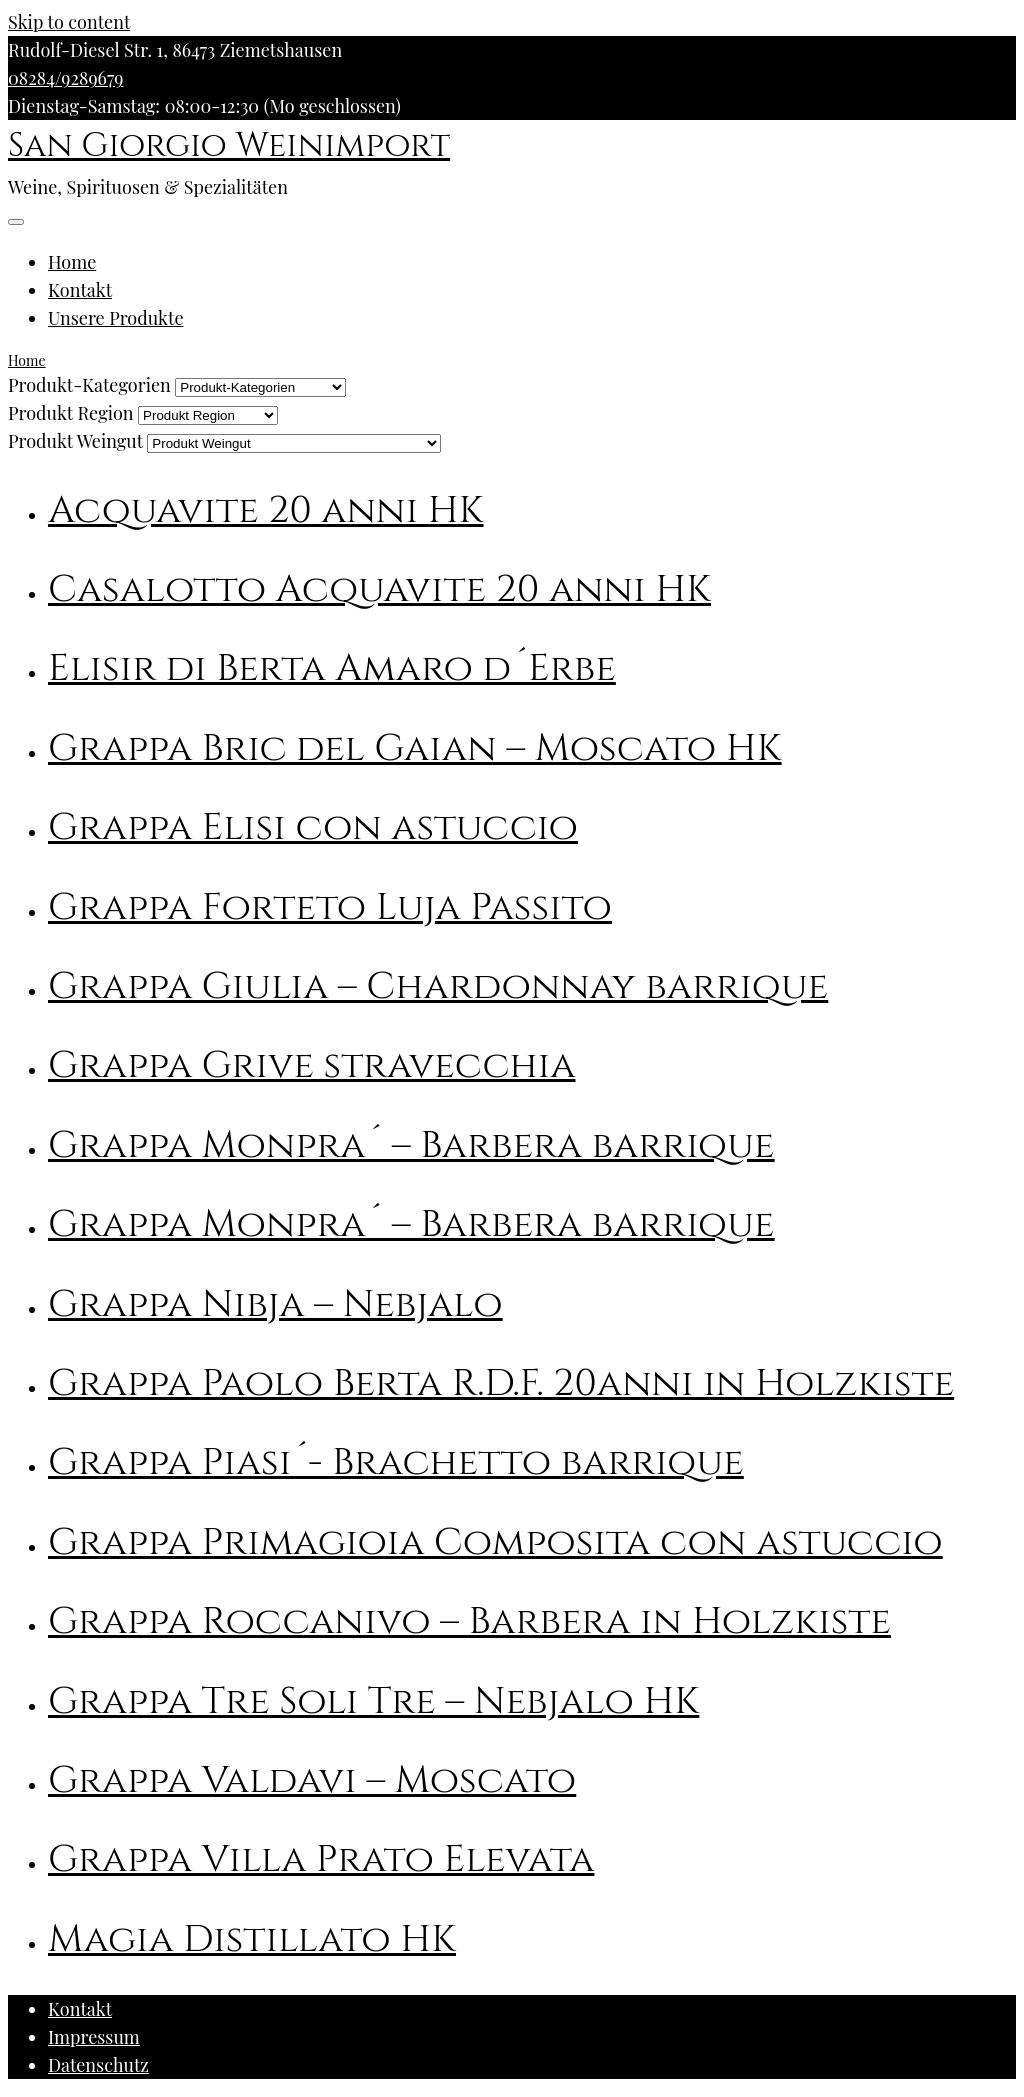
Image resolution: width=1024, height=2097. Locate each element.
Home (72, 262)
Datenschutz (98, 2065)
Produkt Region (71, 413)
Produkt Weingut (75, 441)
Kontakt (80, 290)
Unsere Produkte (116, 318)
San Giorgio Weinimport (229, 146)
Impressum (94, 2037)
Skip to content (69, 22)
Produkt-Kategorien (89, 385)
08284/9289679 (65, 78)
